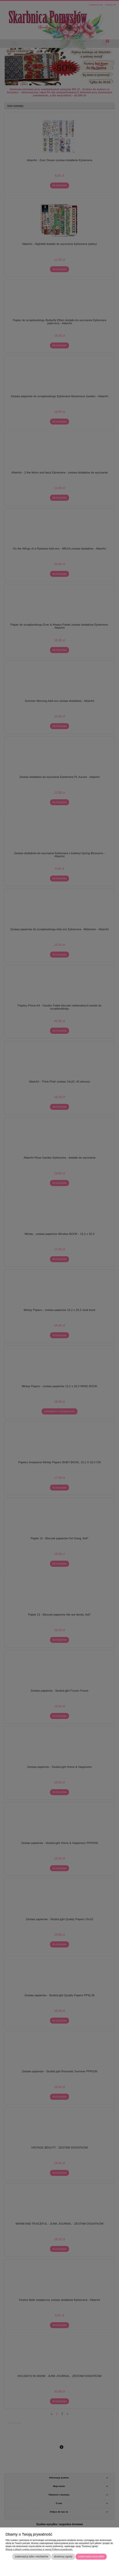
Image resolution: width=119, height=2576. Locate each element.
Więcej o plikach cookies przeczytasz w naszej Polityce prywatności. (39, 2549)
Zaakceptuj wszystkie (91, 2556)
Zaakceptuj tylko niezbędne (31, 2556)
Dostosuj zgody (63, 2556)
